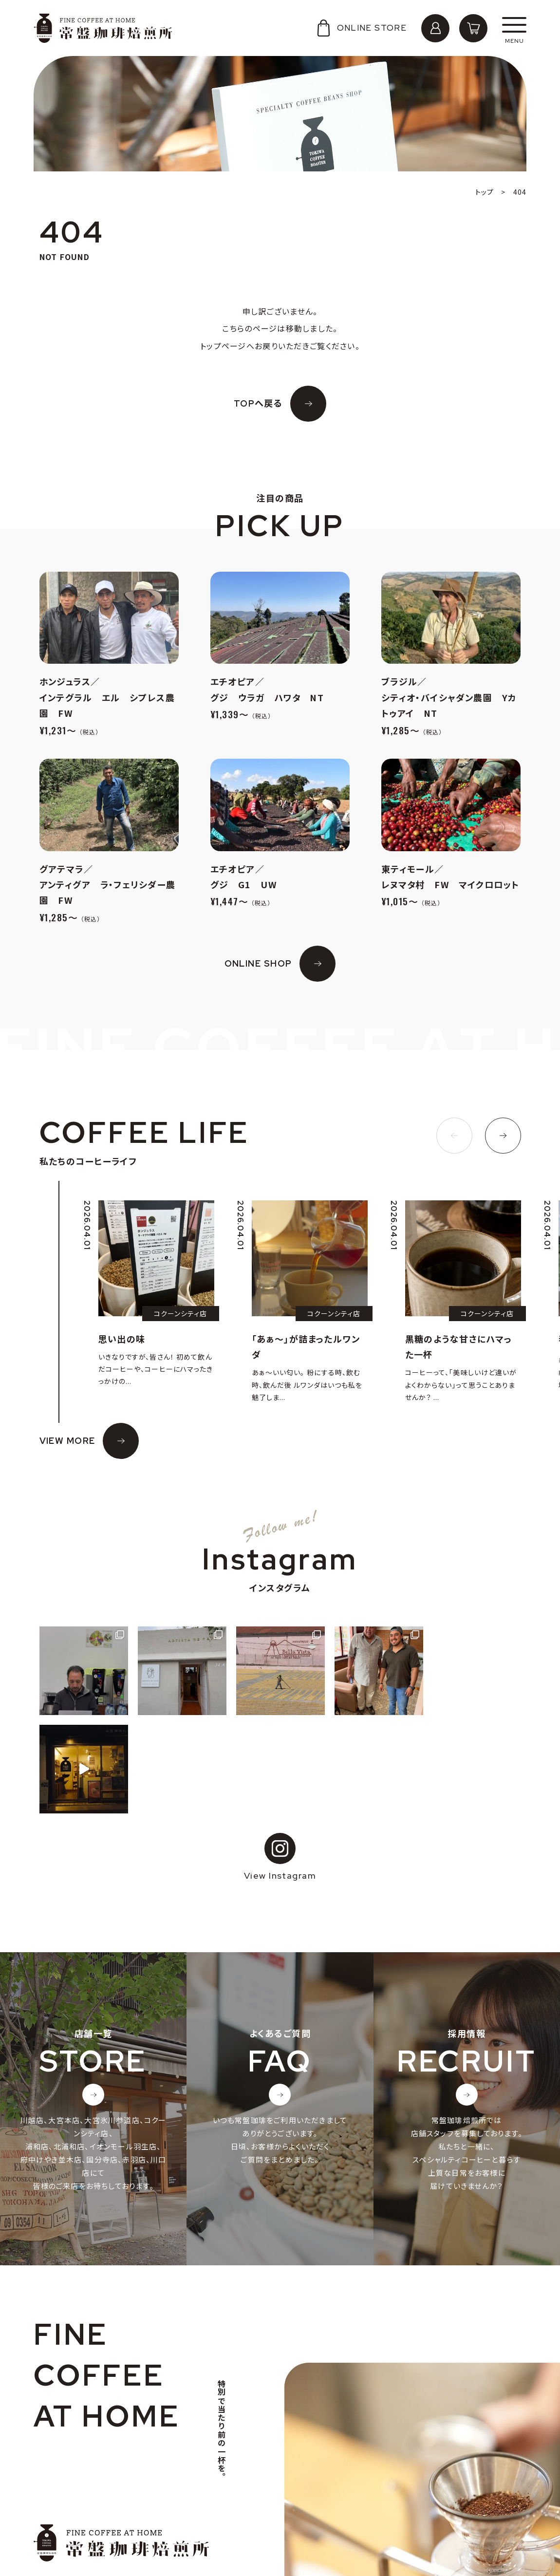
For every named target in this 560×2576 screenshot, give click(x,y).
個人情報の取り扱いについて (92, 2520)
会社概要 (59, 2489)
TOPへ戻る (258, 403)
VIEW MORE (67, 1440)
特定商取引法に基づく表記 (88, 2536)
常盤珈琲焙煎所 (103, 28)
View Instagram (280, 1759)
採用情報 (59, 2505)
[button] (454, 1136)
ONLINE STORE (361, 28)
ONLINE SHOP (258, 963)
